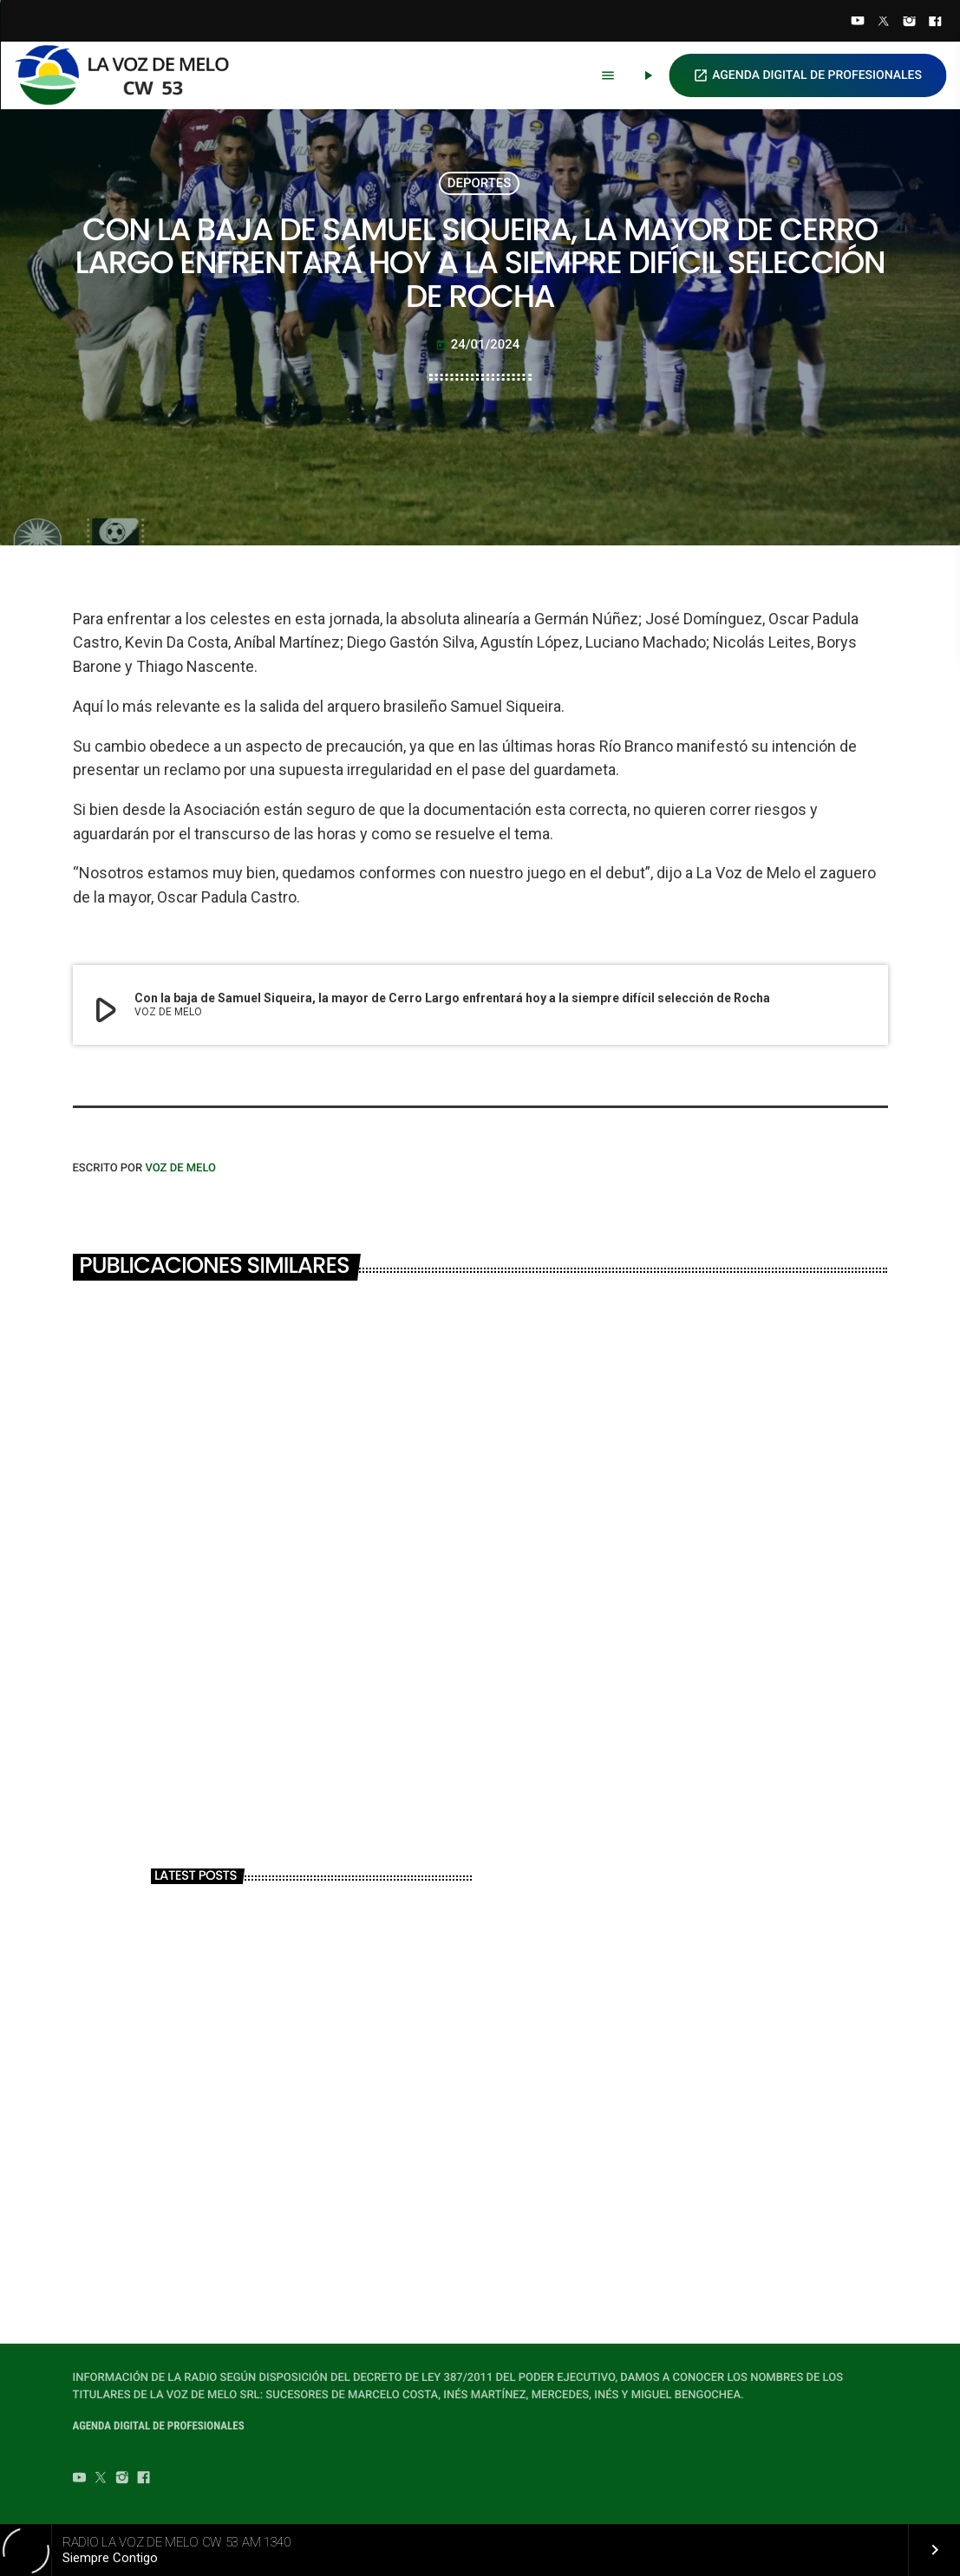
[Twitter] (884, 22)
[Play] (648, 75)
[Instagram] (910, 22)
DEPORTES (479, 183)
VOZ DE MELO (180, 1168)
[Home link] (129, 75)
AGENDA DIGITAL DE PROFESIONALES (807, 75)
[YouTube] (858, 22)
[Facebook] (935, 22)
